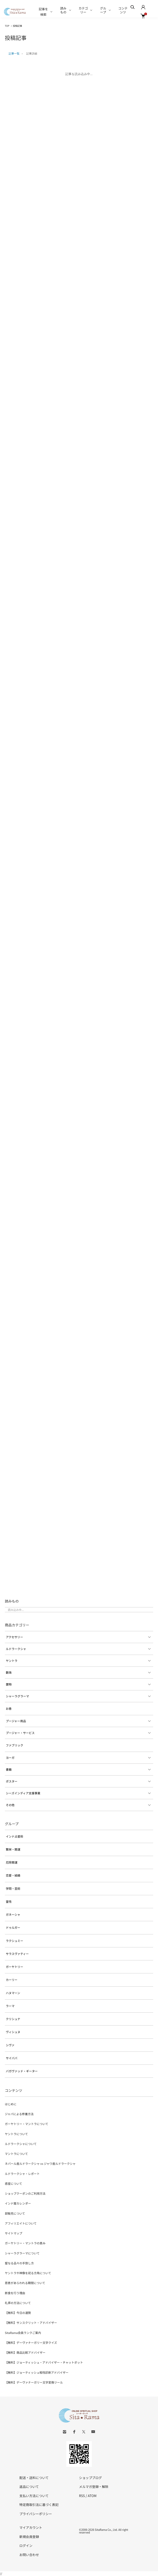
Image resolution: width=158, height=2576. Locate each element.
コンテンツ (123, 10)
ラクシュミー (14, 1941)
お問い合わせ (29, 2554)
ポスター (11, 1781)
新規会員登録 (29, 2536)
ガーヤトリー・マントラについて (26, 2124)
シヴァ (10, 2045)
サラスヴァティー (17, 1954)
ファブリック (14, 1745)
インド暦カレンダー (18, 2203)
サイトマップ (13, 2233)
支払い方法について (34, 2495)
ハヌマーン (13, 1993)
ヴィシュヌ (13, 2032)
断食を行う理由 (15, 2293)
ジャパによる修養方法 (19, 2114)
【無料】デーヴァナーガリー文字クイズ (31, 2343)
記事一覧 (14, 53)
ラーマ (10, 2006)
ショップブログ (91, 2477)
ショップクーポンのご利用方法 (25, 2193)
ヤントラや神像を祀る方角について (28, 2273)
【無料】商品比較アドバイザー (25, 2352)
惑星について (13, 2183)
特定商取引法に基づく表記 (40, 2504)
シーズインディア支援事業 (23, 1793)
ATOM (92, 2495)
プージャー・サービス (20, 1733)
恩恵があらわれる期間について (25, 2283)
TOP (7, 25)
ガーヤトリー (14, 1967)
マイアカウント (31, 2527)
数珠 (9, 1672)
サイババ (11, 2058)
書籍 (9, 1769)
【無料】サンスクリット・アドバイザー (31, 2323)
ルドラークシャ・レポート (22, 2174)
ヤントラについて (16, 2134)
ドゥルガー (13, 1927)
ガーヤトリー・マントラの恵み (25, 2243)
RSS (82, 2495)
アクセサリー (14, 1637)
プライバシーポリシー (36, 2513)
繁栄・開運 (13, 1849)
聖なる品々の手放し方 (19, 2263)
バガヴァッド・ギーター (22, 2071)
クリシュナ (13, 2019)
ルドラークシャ (16, 1649)
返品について (29, 2486)
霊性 (9, 1901)
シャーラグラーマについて (22, 2253)
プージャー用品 (16, 1721)
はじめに (10, 2104)
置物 (9, 1684)
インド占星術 (14, 1836)
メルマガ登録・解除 (94, 2486)
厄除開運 (11, 1862)
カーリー (11, 1980)
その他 (10, 1805)
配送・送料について (34, 2477)
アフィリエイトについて (21, 2223)
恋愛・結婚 (13, 1875)
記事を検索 (43, 12)
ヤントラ (11, 1661)
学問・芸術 (13, 1888)
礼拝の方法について (18, 2303)
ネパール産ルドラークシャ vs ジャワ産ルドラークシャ (40, 2164)
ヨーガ (10, 1758)
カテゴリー (83, 10)
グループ (103, 10)
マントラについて (16, 2154)
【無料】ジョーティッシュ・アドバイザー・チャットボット (44, 2362)
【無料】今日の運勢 (18, 2313)
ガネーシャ (13, 1914)
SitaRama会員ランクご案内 (23, 2333)
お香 (9, 1708)
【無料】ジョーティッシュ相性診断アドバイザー (36, 2372)
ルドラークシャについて (21, 2144)
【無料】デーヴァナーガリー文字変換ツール (34, 2382)
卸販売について (15, 2213)
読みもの (63, 10)
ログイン (26, 2545)
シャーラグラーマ (17, 1696)
